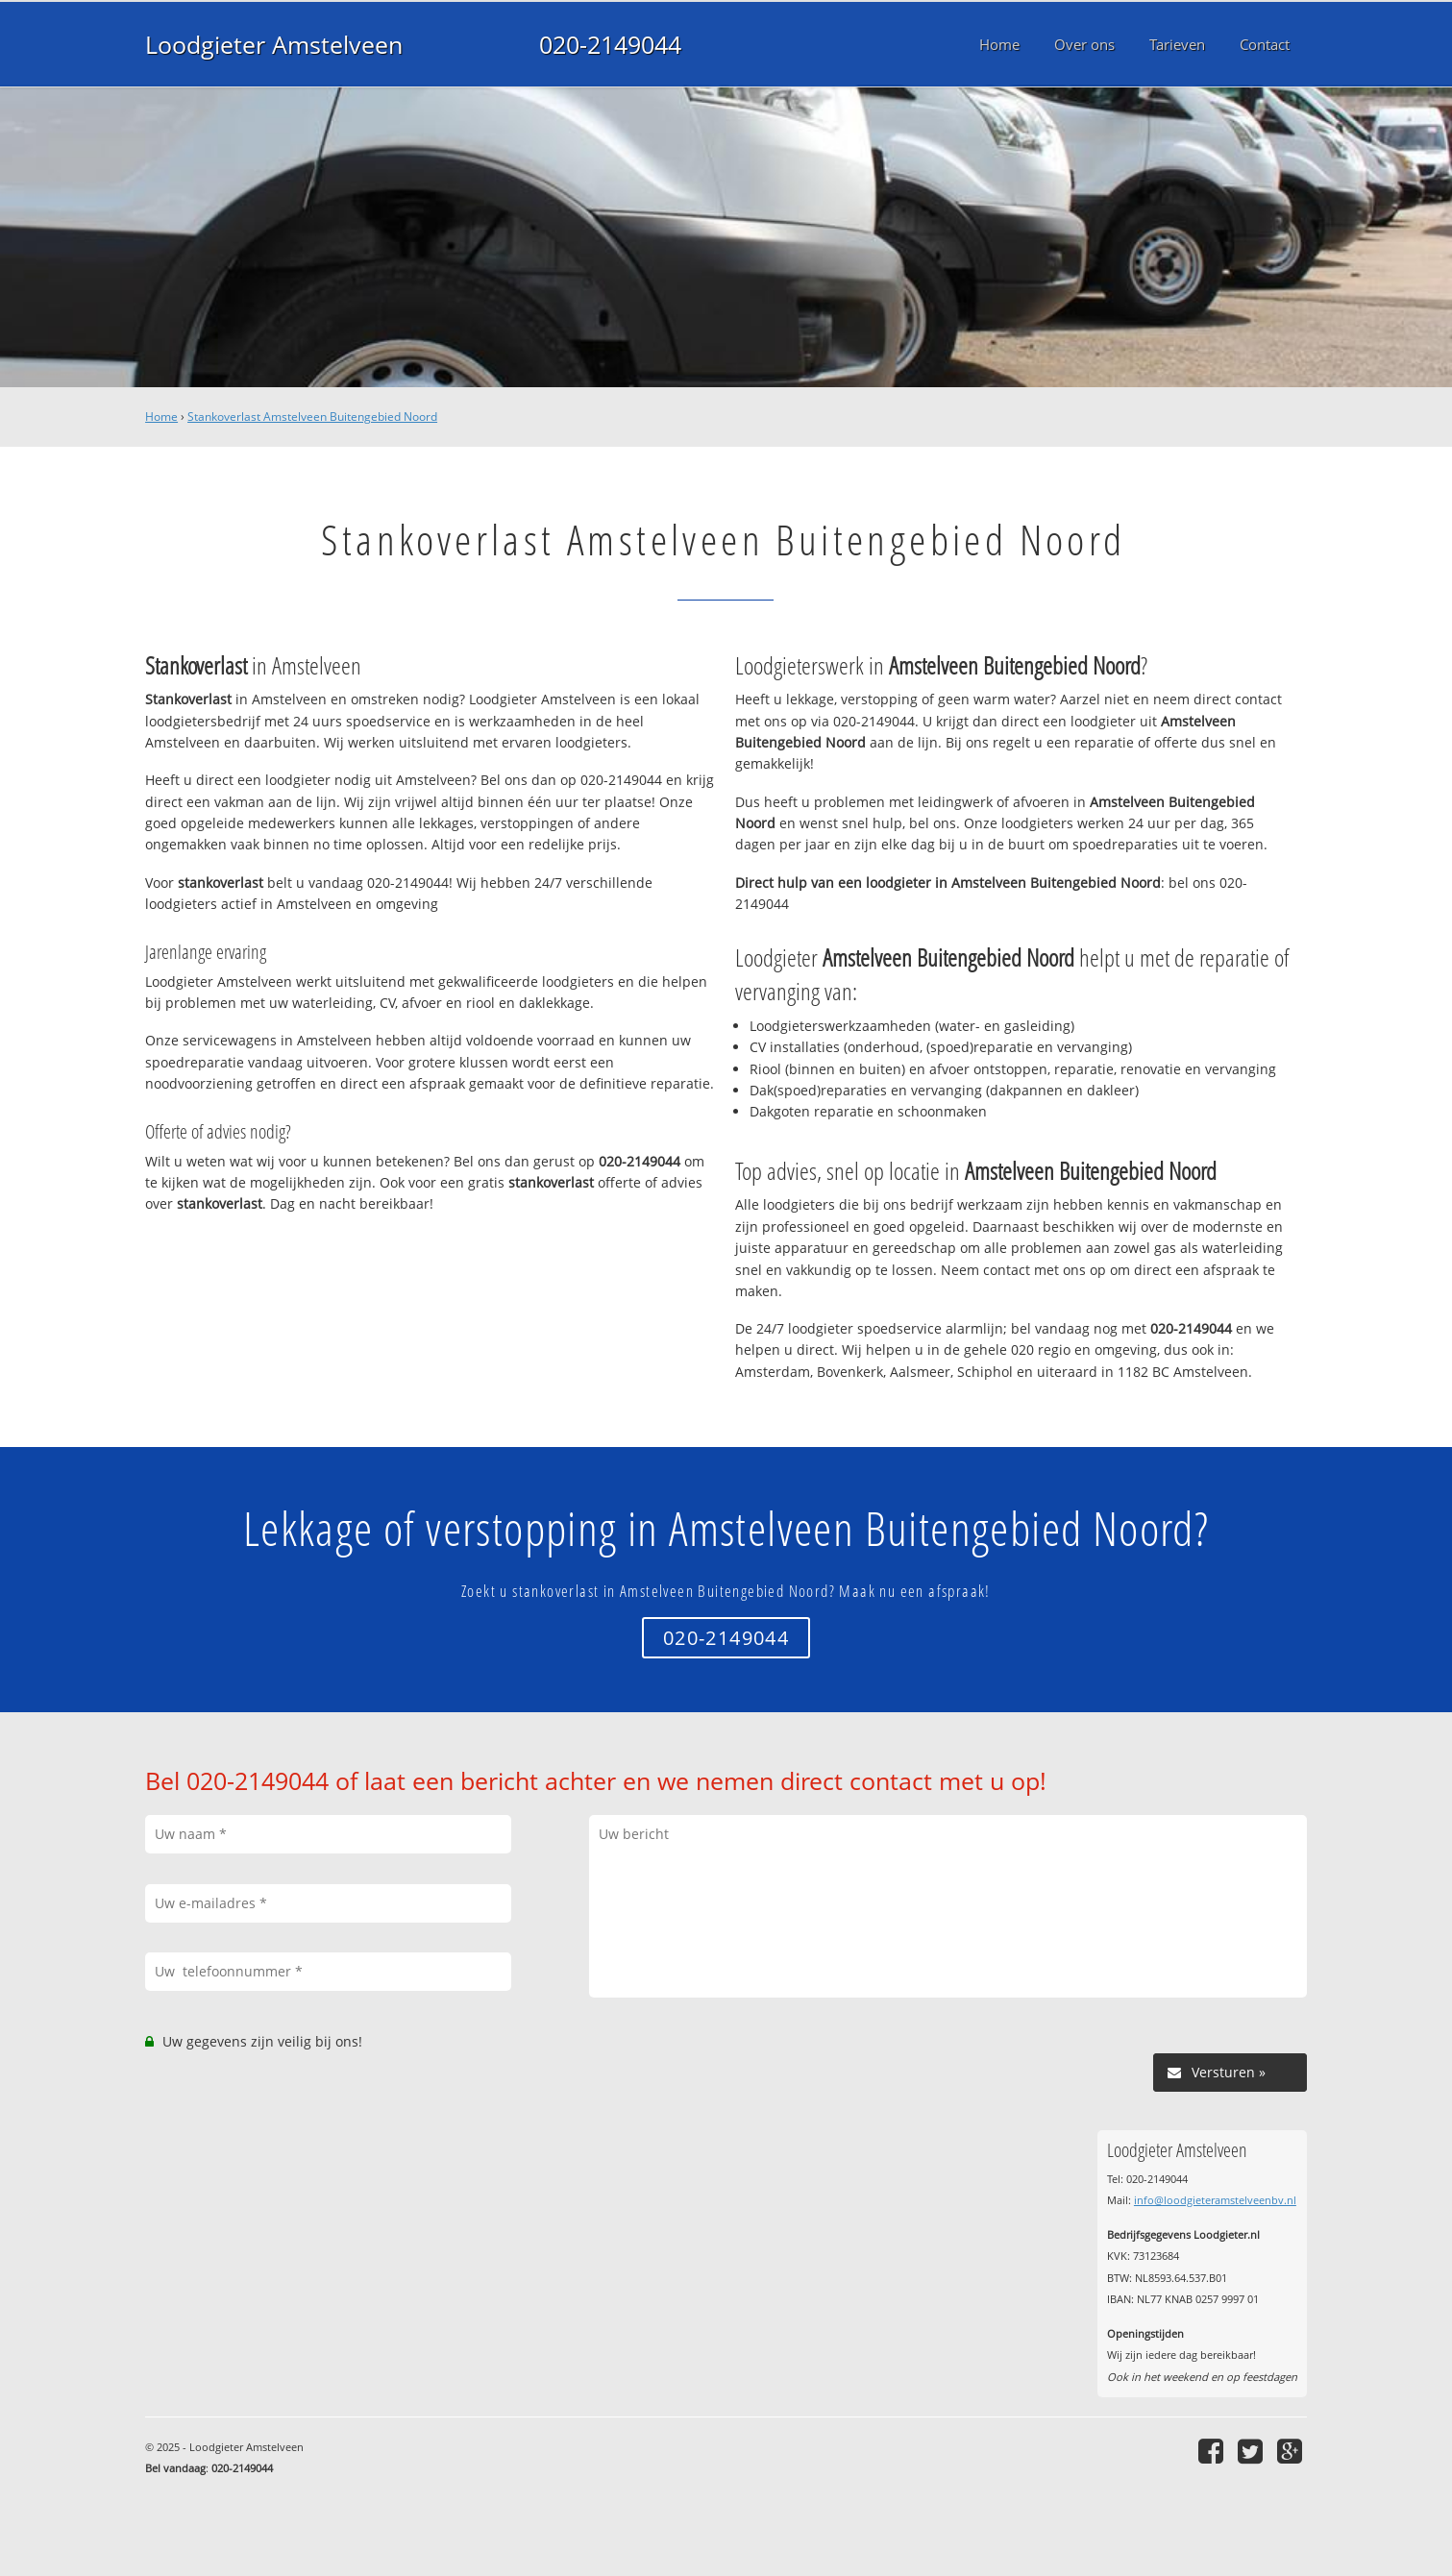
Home (161, 416)
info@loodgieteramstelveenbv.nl (1215, 2200)
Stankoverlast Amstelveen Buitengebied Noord (312, 416)
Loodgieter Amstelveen (274, 44)
